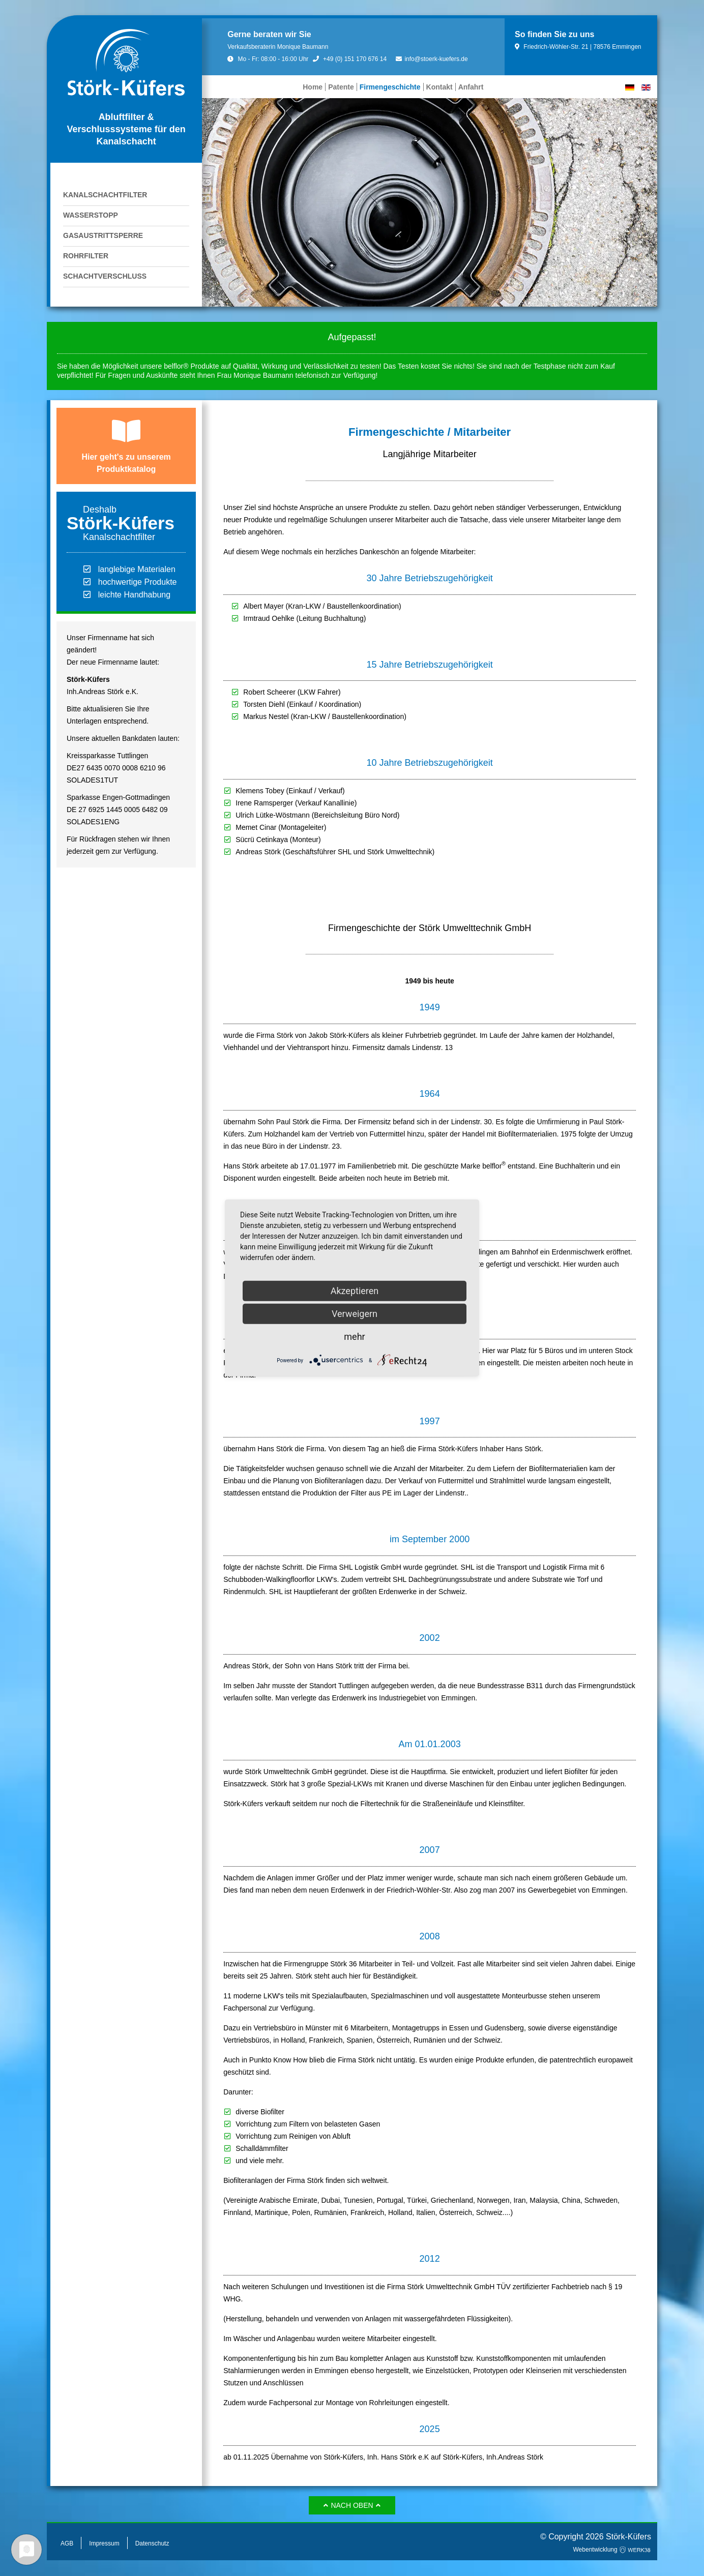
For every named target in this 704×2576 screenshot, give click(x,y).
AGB (67, 2543)
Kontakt (439, 87)
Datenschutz (152, 2543)
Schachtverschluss (104, 276)
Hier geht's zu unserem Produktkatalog (125, 463)
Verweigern (354, 1313)
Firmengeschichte (390, 87)
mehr (354, 1336)
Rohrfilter (85, 256)
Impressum (104, 2543)
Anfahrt (471, 87)
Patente (341, 87)
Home (312, 87)
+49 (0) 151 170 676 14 (350, 59)
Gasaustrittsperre (103, 235)
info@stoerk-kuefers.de (431, 59)
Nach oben (352, 2505)
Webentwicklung (612, 2549)
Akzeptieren (355, 1290)
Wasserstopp (90, 215)
